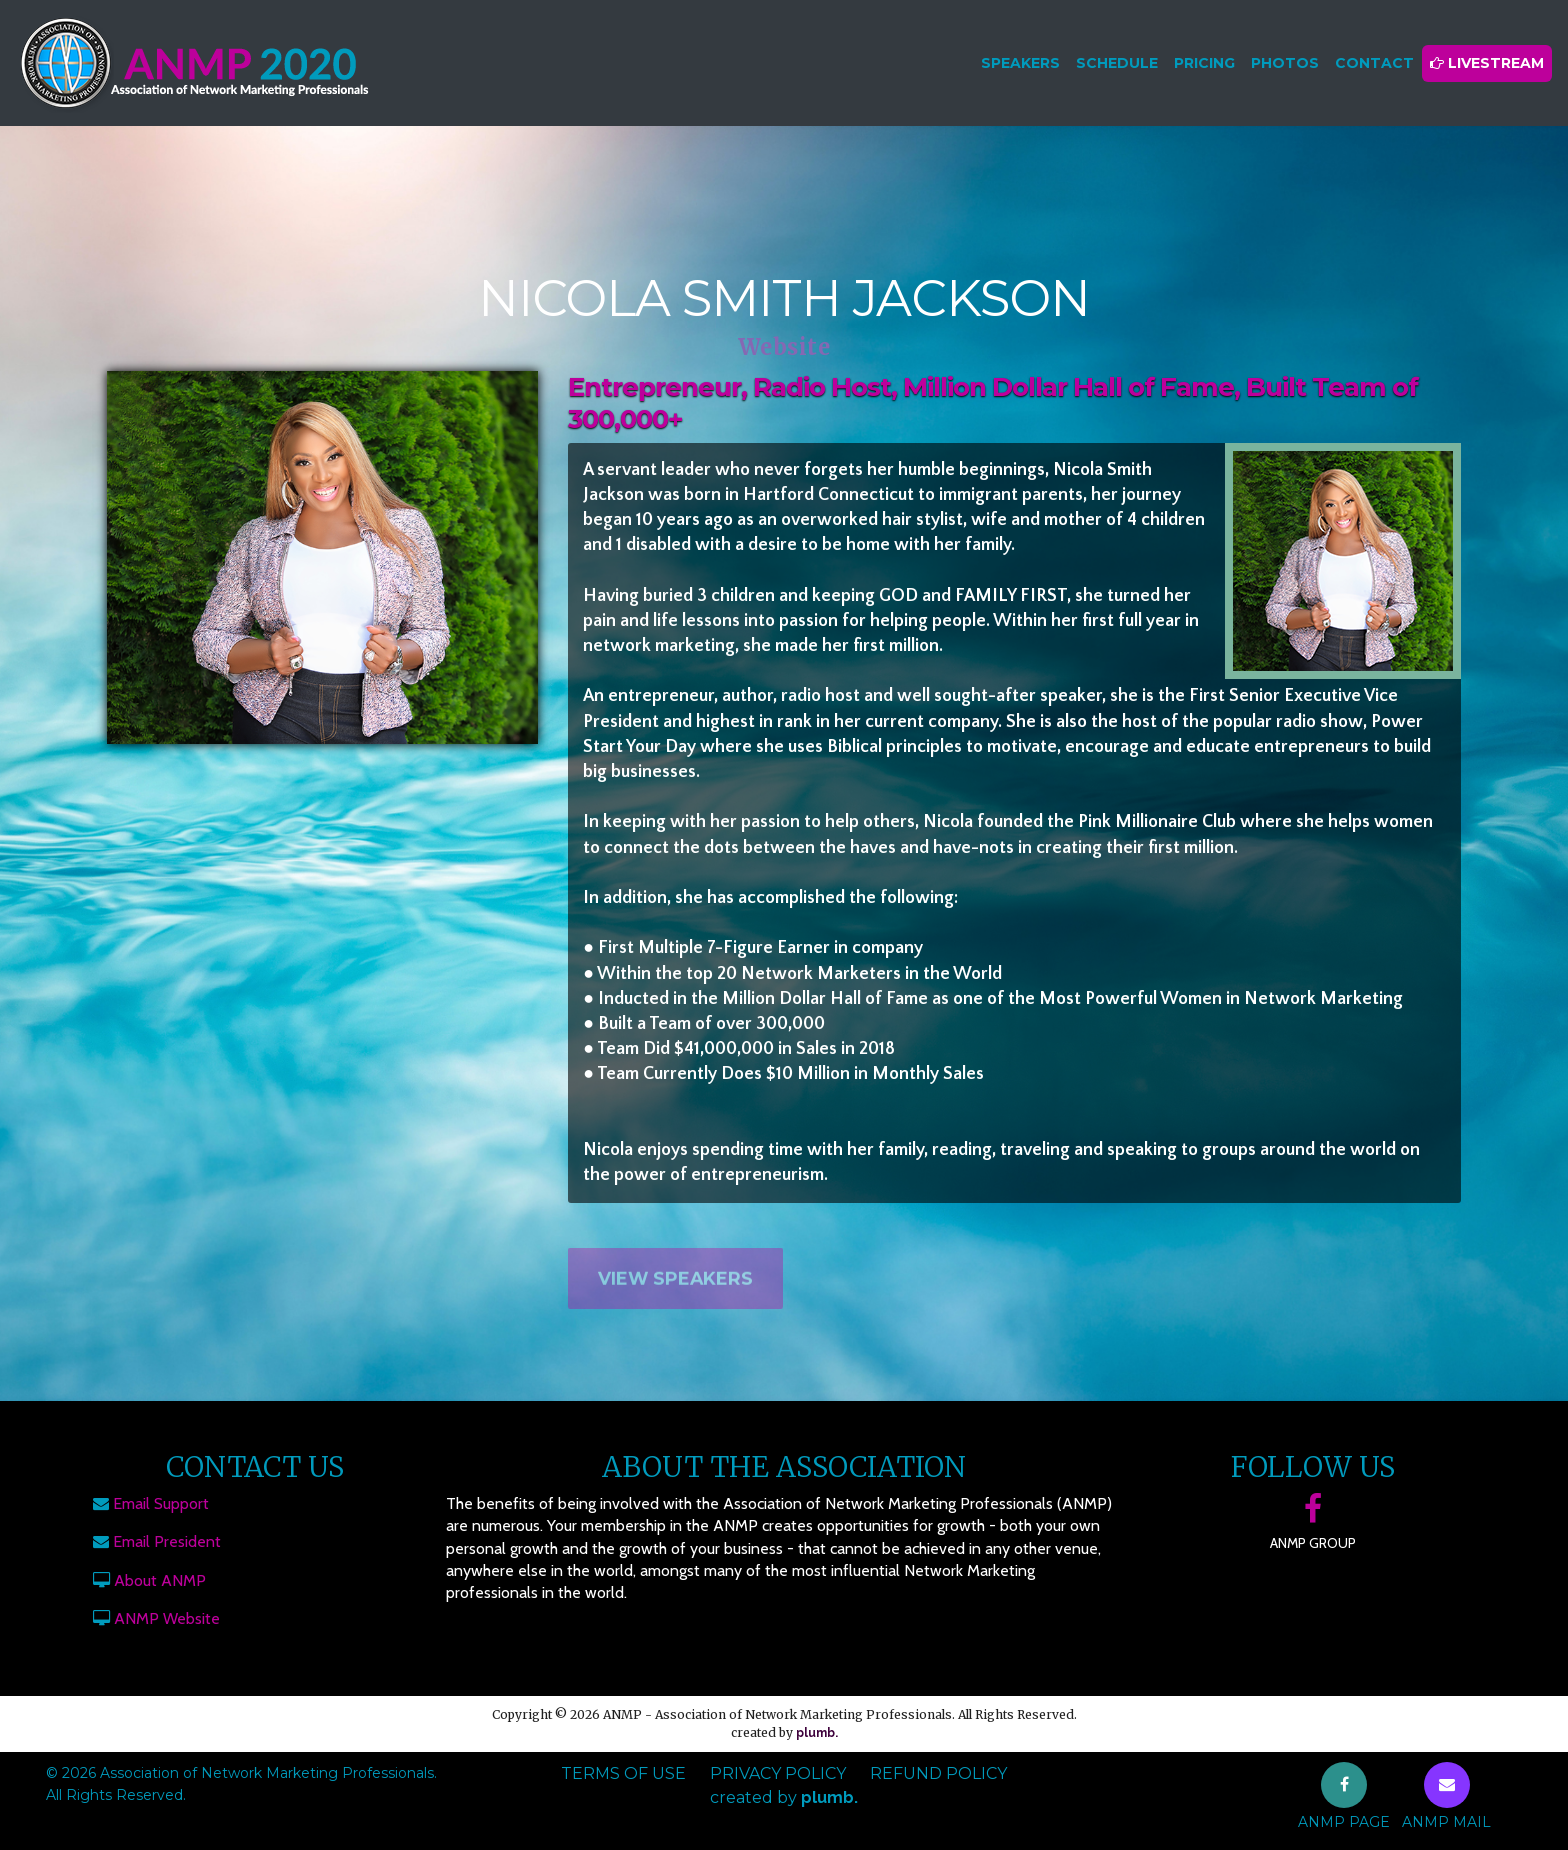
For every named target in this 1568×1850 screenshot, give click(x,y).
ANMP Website (167, 1618)
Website (784, 347)
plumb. (817, 1733)
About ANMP (160, 1580)
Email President (167, 1541)
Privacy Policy (778, 1773)
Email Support (161, 1503)
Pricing (1204, 63)
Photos (1285, 63)
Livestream (1487, 63)
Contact (1374, 63)
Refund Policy (938, 1773)
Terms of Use (623, 1773)
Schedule (1117, 63)
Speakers (1020, 63)
